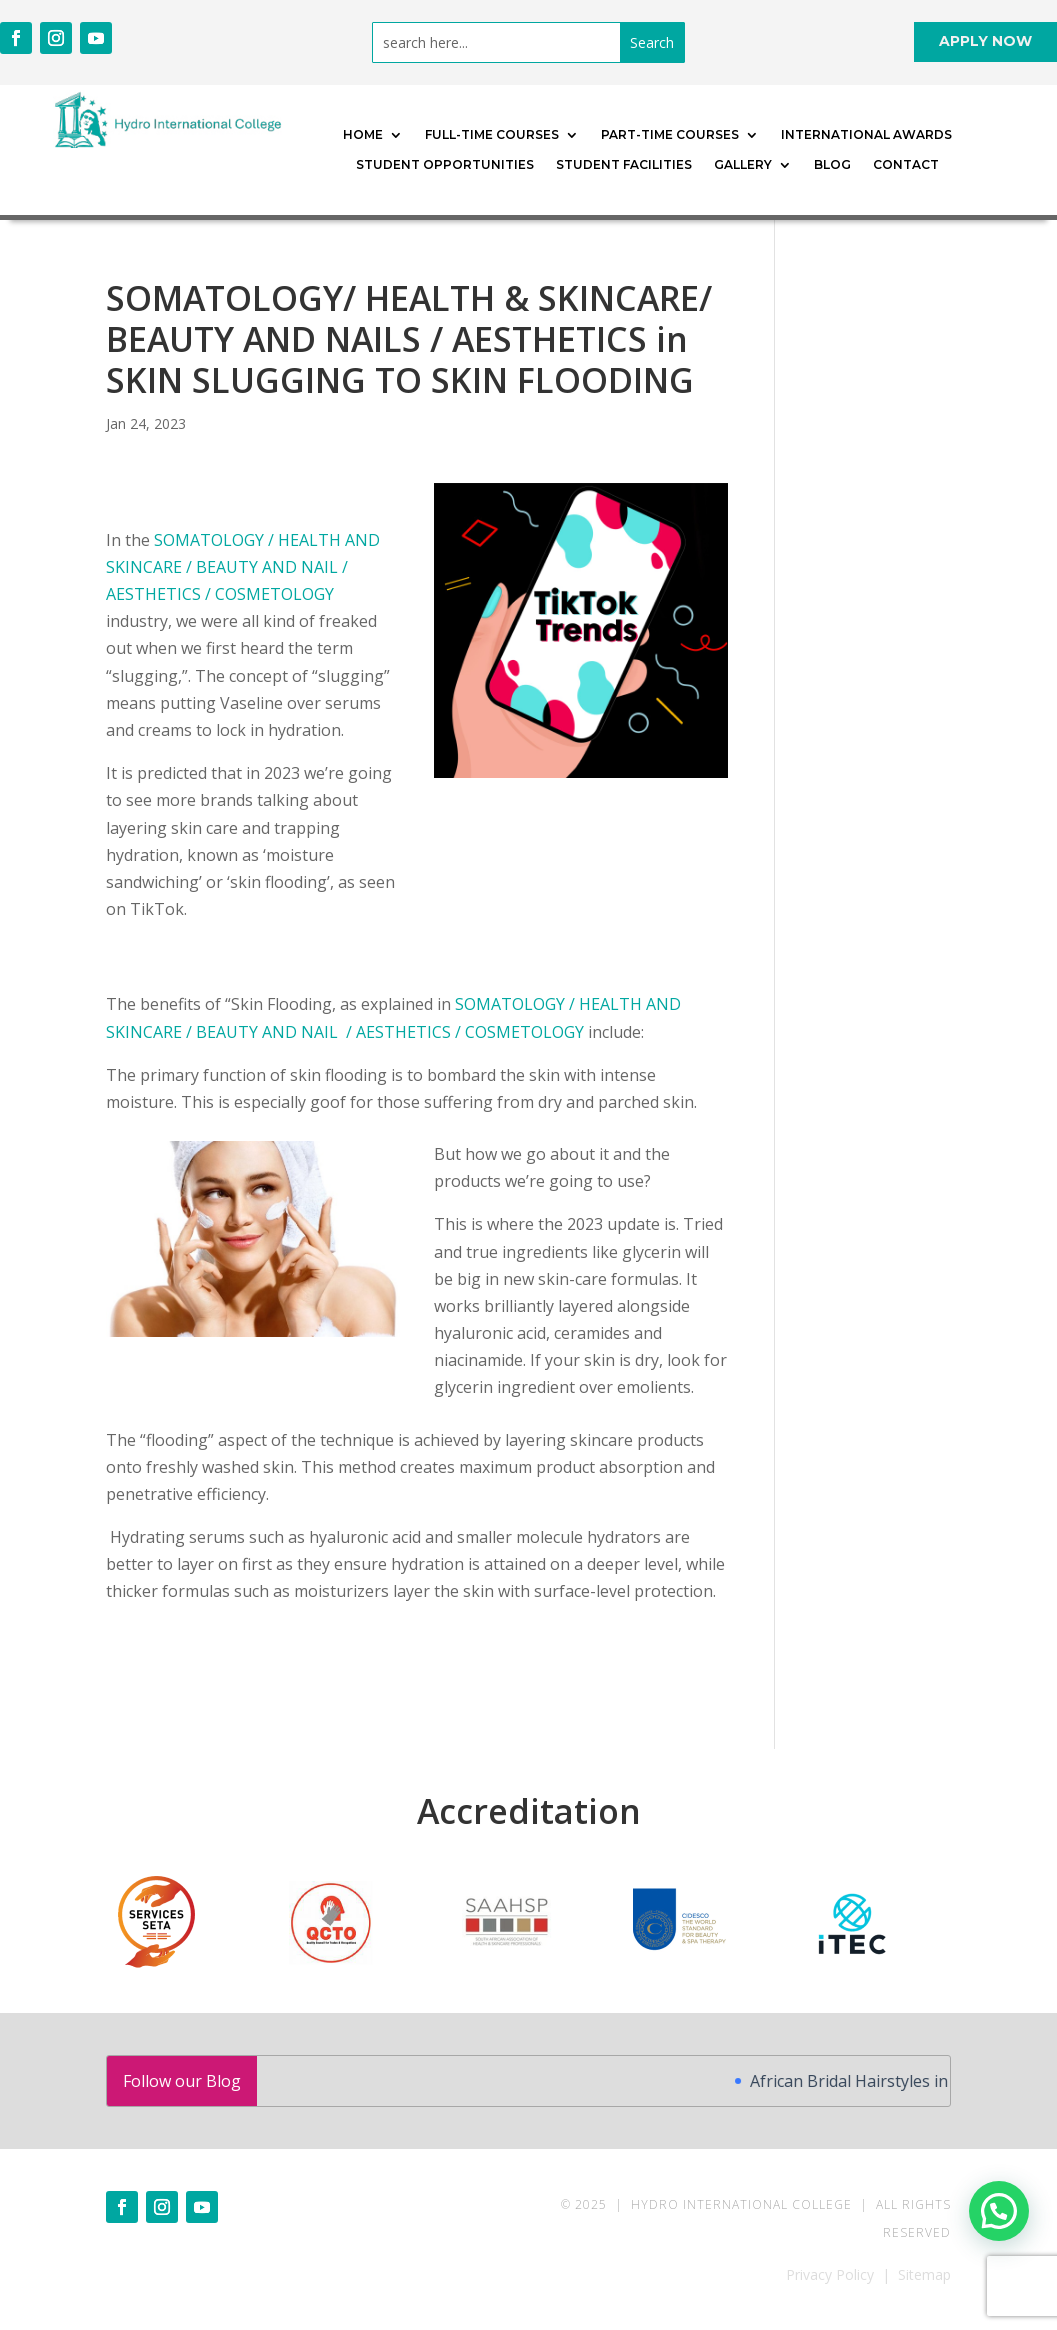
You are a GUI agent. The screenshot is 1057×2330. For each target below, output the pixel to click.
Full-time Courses (492, 135)
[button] (998, 2208)
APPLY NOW (985, 41)
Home (363, 135)
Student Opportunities (445, 165)
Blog (832, 165)
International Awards (866, 135)
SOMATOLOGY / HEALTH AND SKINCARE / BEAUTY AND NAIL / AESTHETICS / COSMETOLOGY (243, 567)
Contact (906, 165)
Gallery (743, 165)
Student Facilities (624, 165)
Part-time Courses (670, 135)
